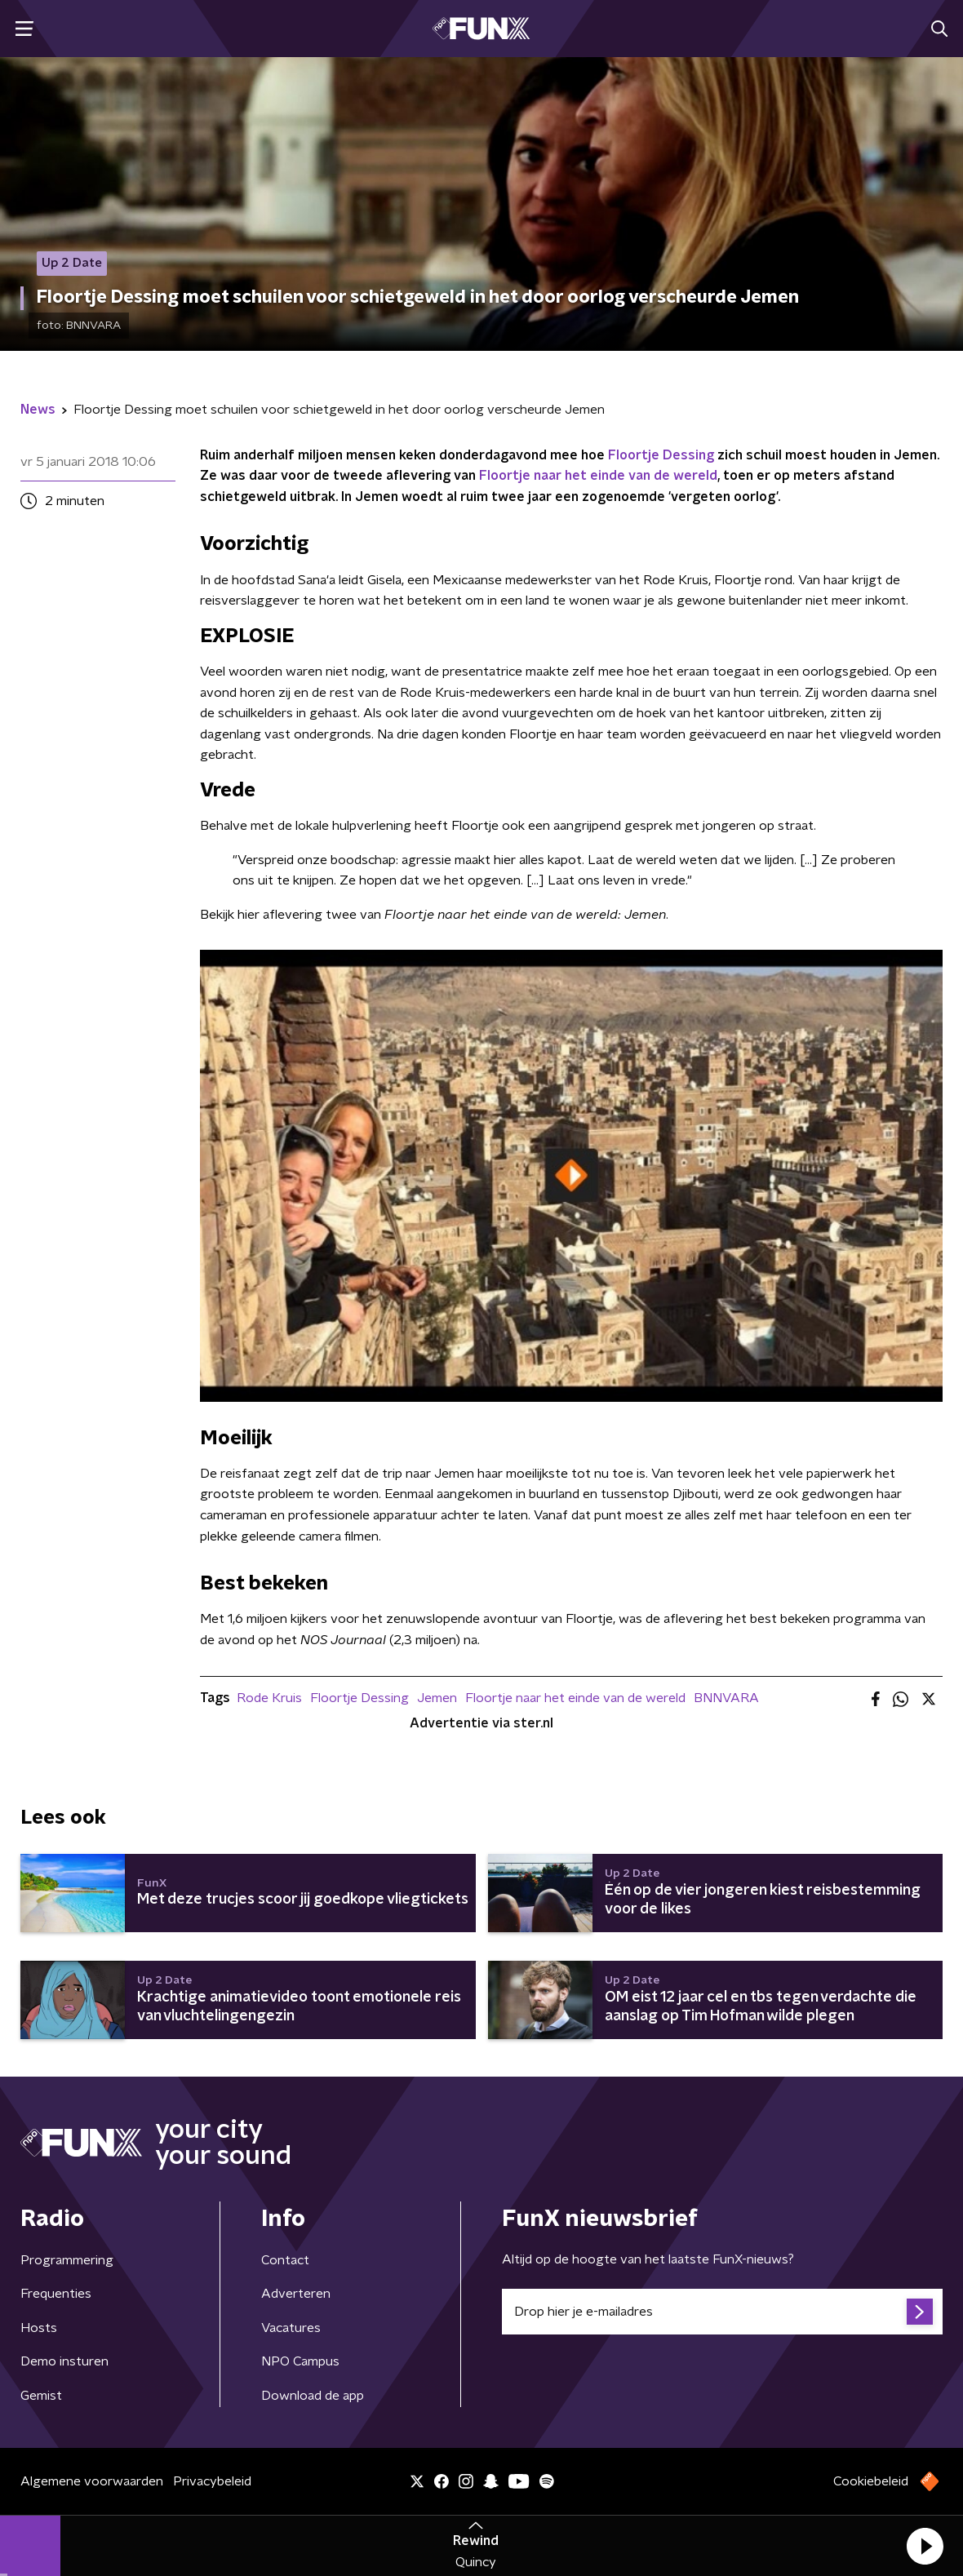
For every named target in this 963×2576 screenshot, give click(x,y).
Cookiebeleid (870, 2481)
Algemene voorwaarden (91, 2481)
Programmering (66, 2260)
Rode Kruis (269, 1698)
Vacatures (291, 2327)
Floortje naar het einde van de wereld (598, 475)
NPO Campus (300, 2361)
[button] (925, 2546)
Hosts (38, 2327)
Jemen (437, 1698)
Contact (285, 2260)
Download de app (312, 2395)
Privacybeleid (212, 2481)
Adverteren (296, 2293)
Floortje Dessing (661, 455)
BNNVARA (726, 1698)
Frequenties (55, 2293)
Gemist (41, 2395)
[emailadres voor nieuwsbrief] (722, 2311)
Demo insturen (64, 2361)
